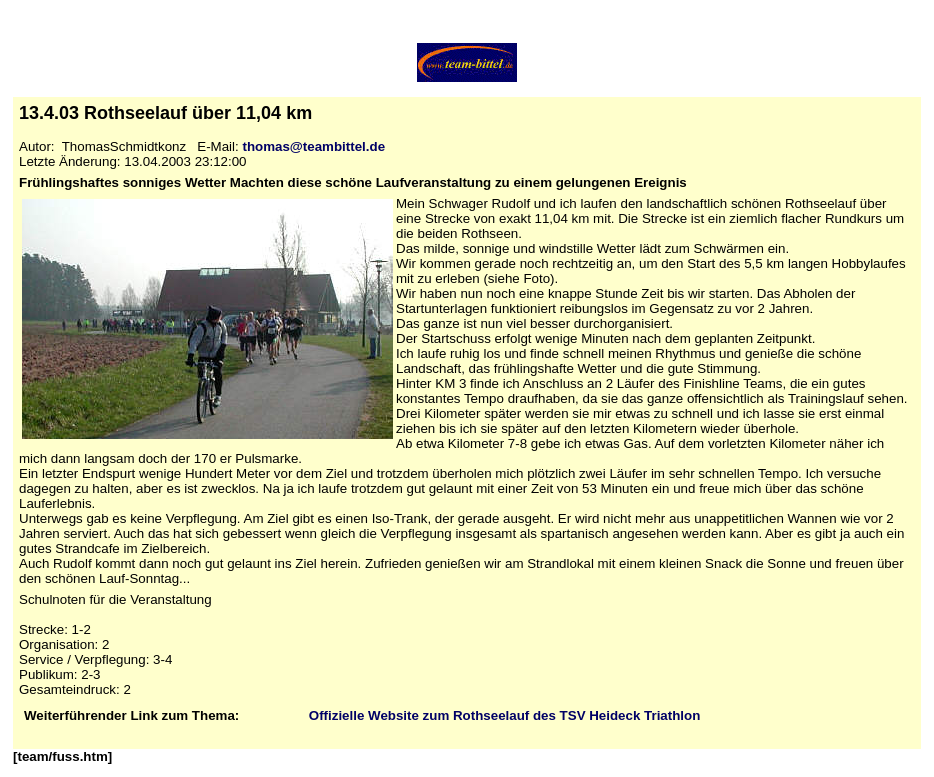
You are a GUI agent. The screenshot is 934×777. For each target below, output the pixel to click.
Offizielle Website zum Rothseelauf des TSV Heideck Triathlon (505, 715)
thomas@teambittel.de (313, 146)
